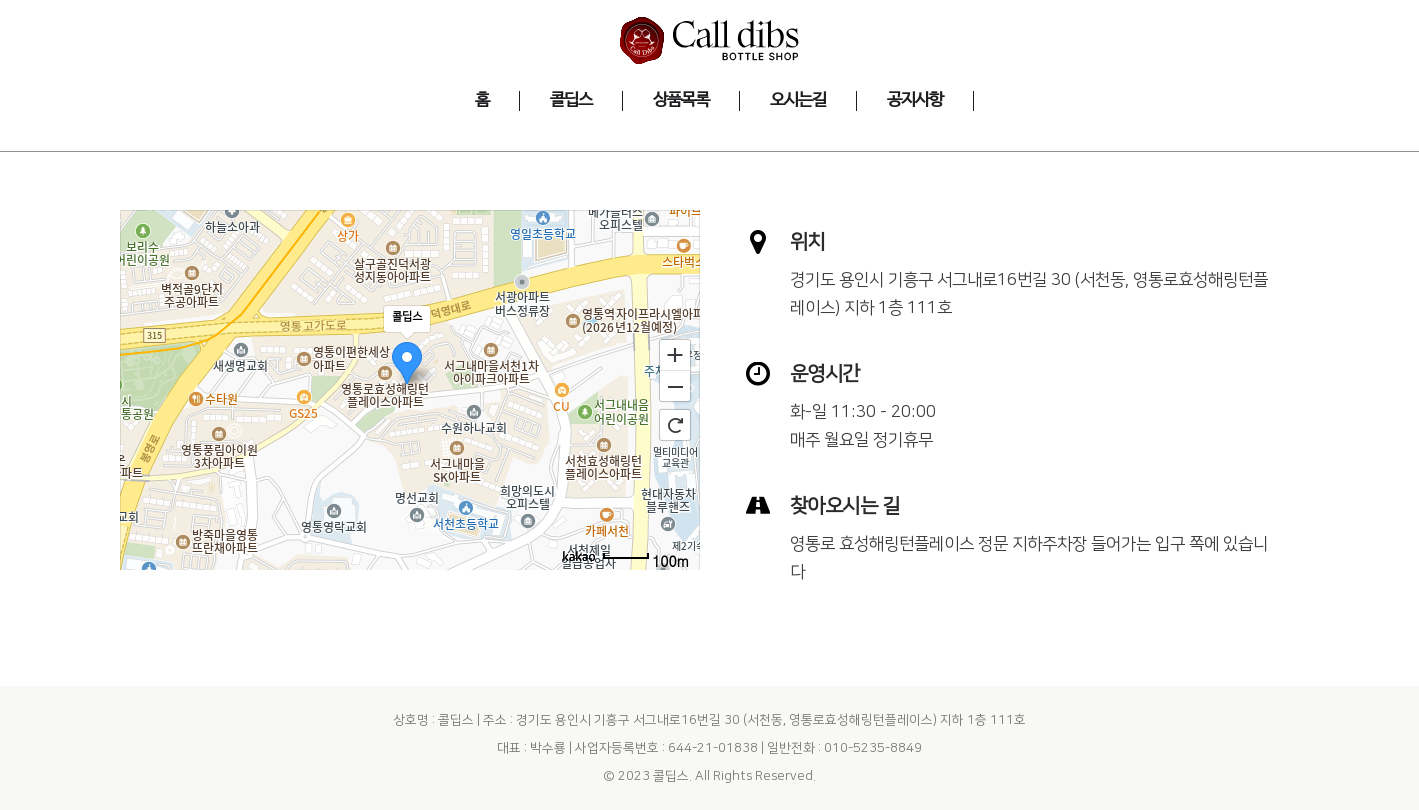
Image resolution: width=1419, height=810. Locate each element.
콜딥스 (671, 776)
